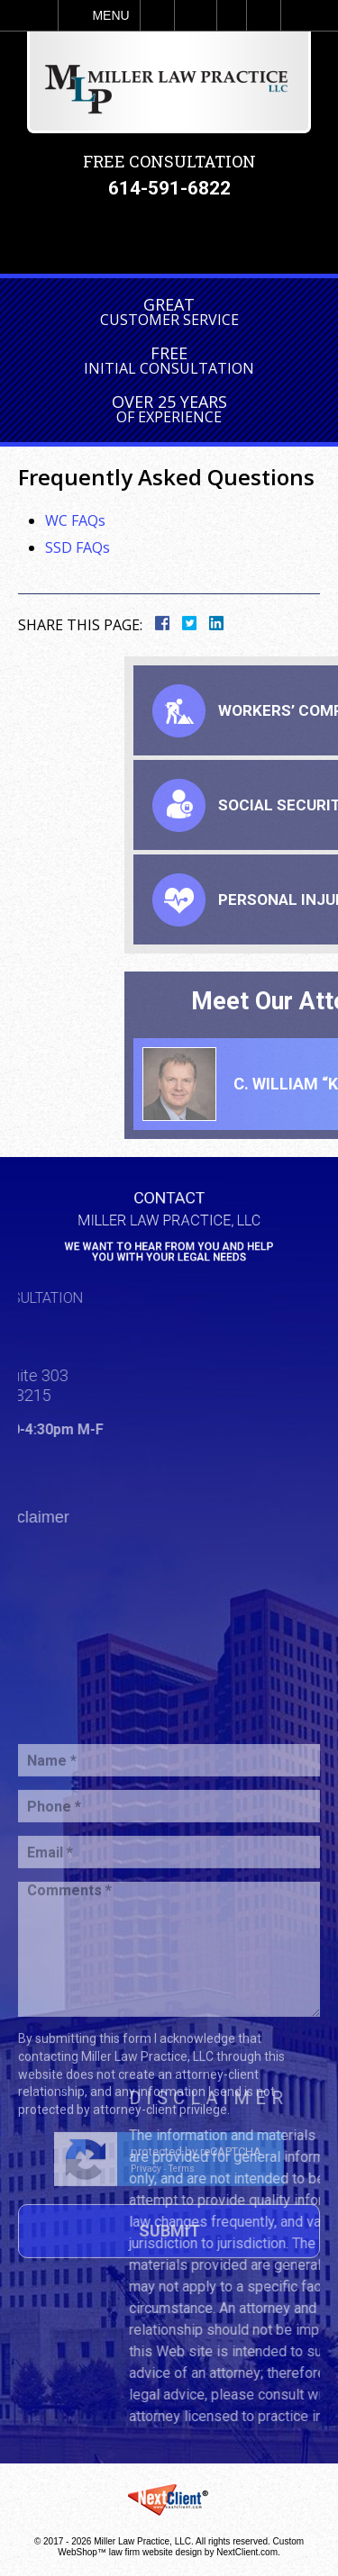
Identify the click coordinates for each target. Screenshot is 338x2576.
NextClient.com (247, 2552)
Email (195, 15)
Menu (110, 15)
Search (263, 15)
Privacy (146, 2252)
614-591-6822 (169, 188)
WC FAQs (75, 520)
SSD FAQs (77, 547)
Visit (231, 15)
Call (157, 15)
